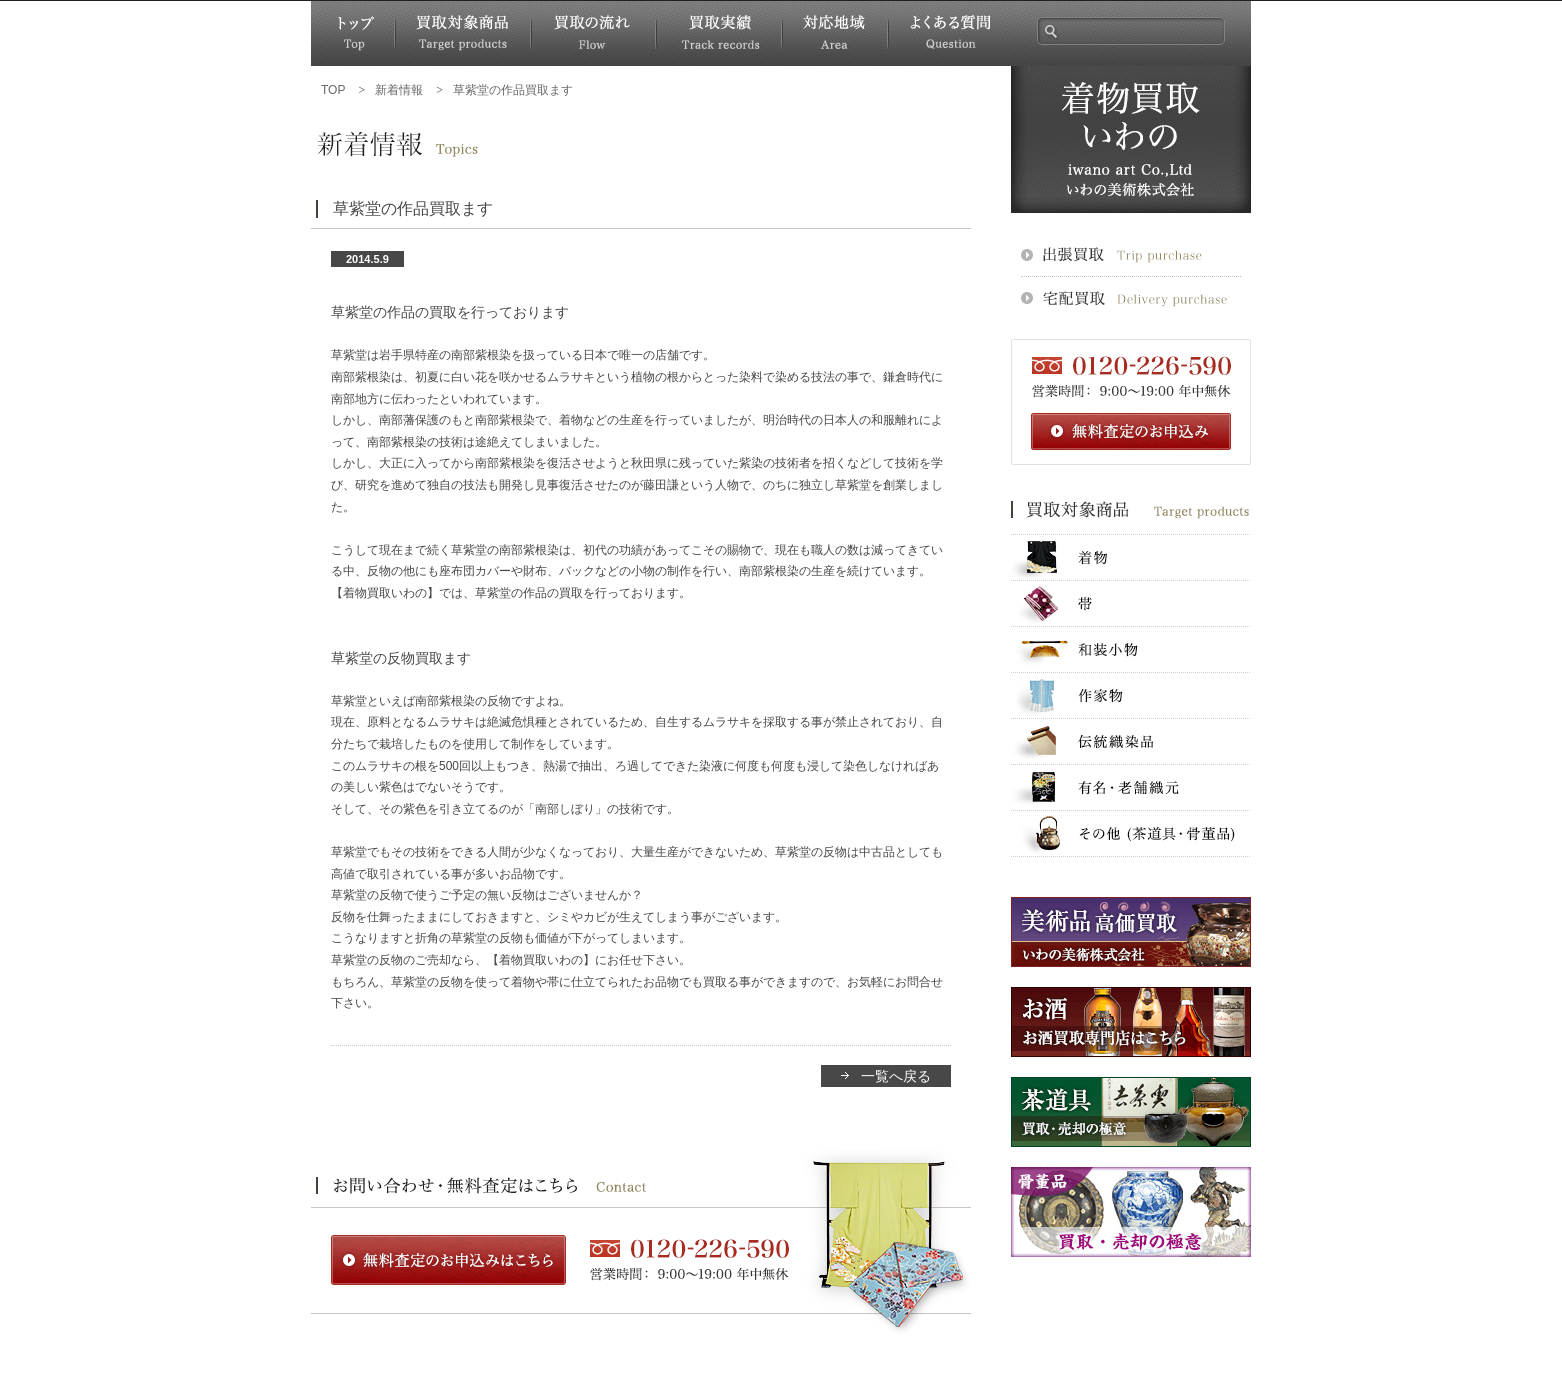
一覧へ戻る (896, 1076)
